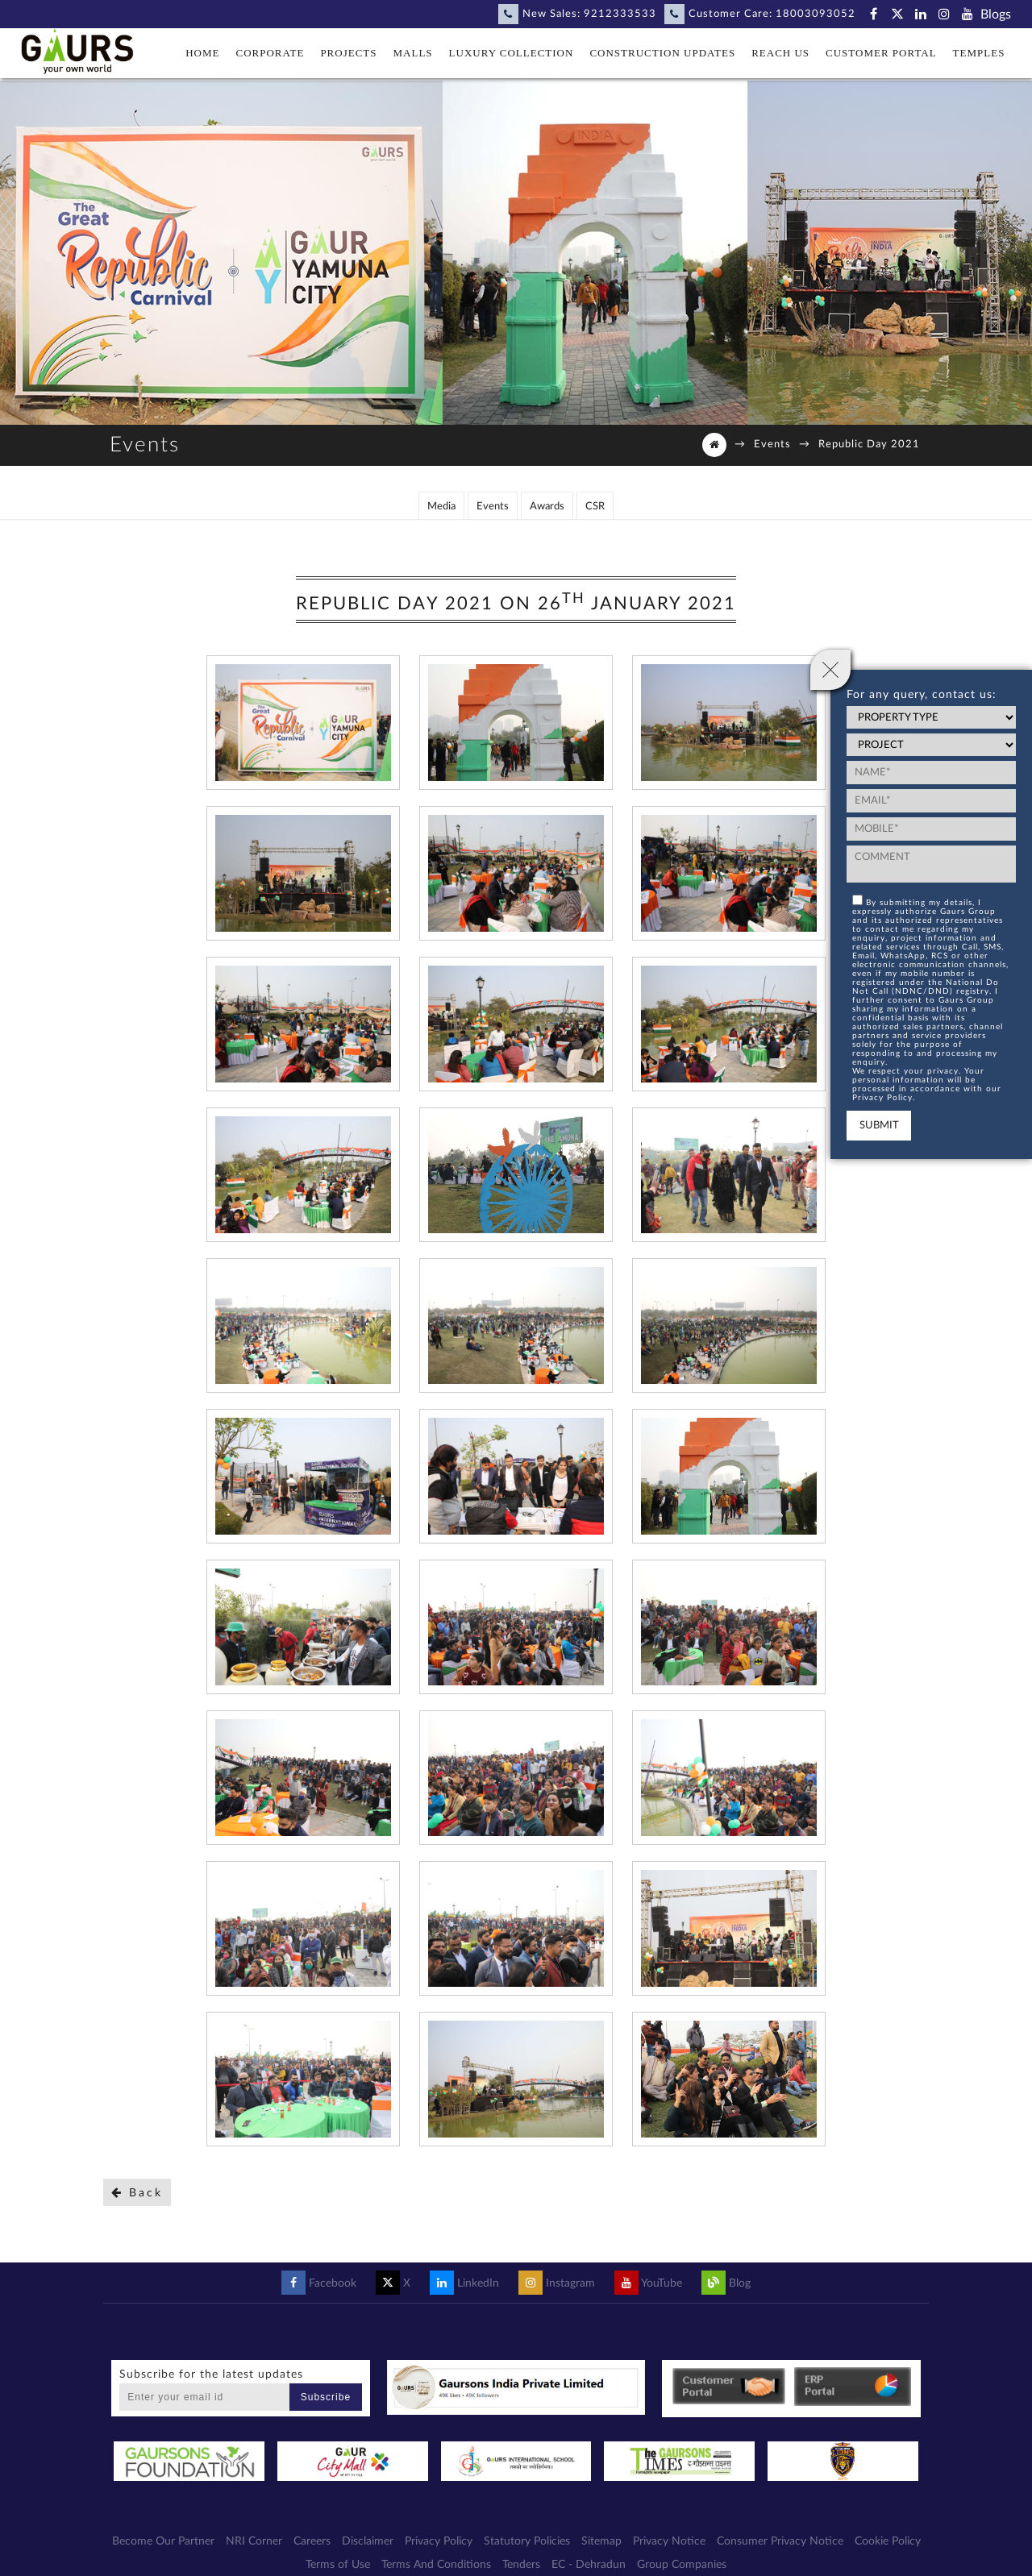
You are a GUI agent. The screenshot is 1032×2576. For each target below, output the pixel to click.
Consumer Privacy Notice (780, 2522)
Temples (979, 53)
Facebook (318, 2263)
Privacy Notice (669, 2522)
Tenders (521, 2545)
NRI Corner (254, 2522)
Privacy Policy (438, 2522)
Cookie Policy (888, 2522)
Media (441, 486)
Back (137, 2173)
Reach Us (780, 53)
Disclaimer (367, 2522)
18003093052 (815, 14)
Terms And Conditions (436, 2545)
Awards (547, 486)
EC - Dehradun (588, 2545)
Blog (726, 2263)
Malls (413, 53)
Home (202, 53)
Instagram (556, 2263)
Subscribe (326, 2377)
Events (772, 444)
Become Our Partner (163, 2522)
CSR (595, 486)
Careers (312, 2522)
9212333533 (620, 14)
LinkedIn (464, 2263)
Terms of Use (338, 2545)
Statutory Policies (527, 2522)
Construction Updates (662, 53)
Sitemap (601, 2522)
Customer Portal (881, 53)
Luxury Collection (511, 53)
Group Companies (681, 2545)
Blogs (995, 14)
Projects (348, 53)
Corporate (270, 53)
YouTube (648, 2263)
